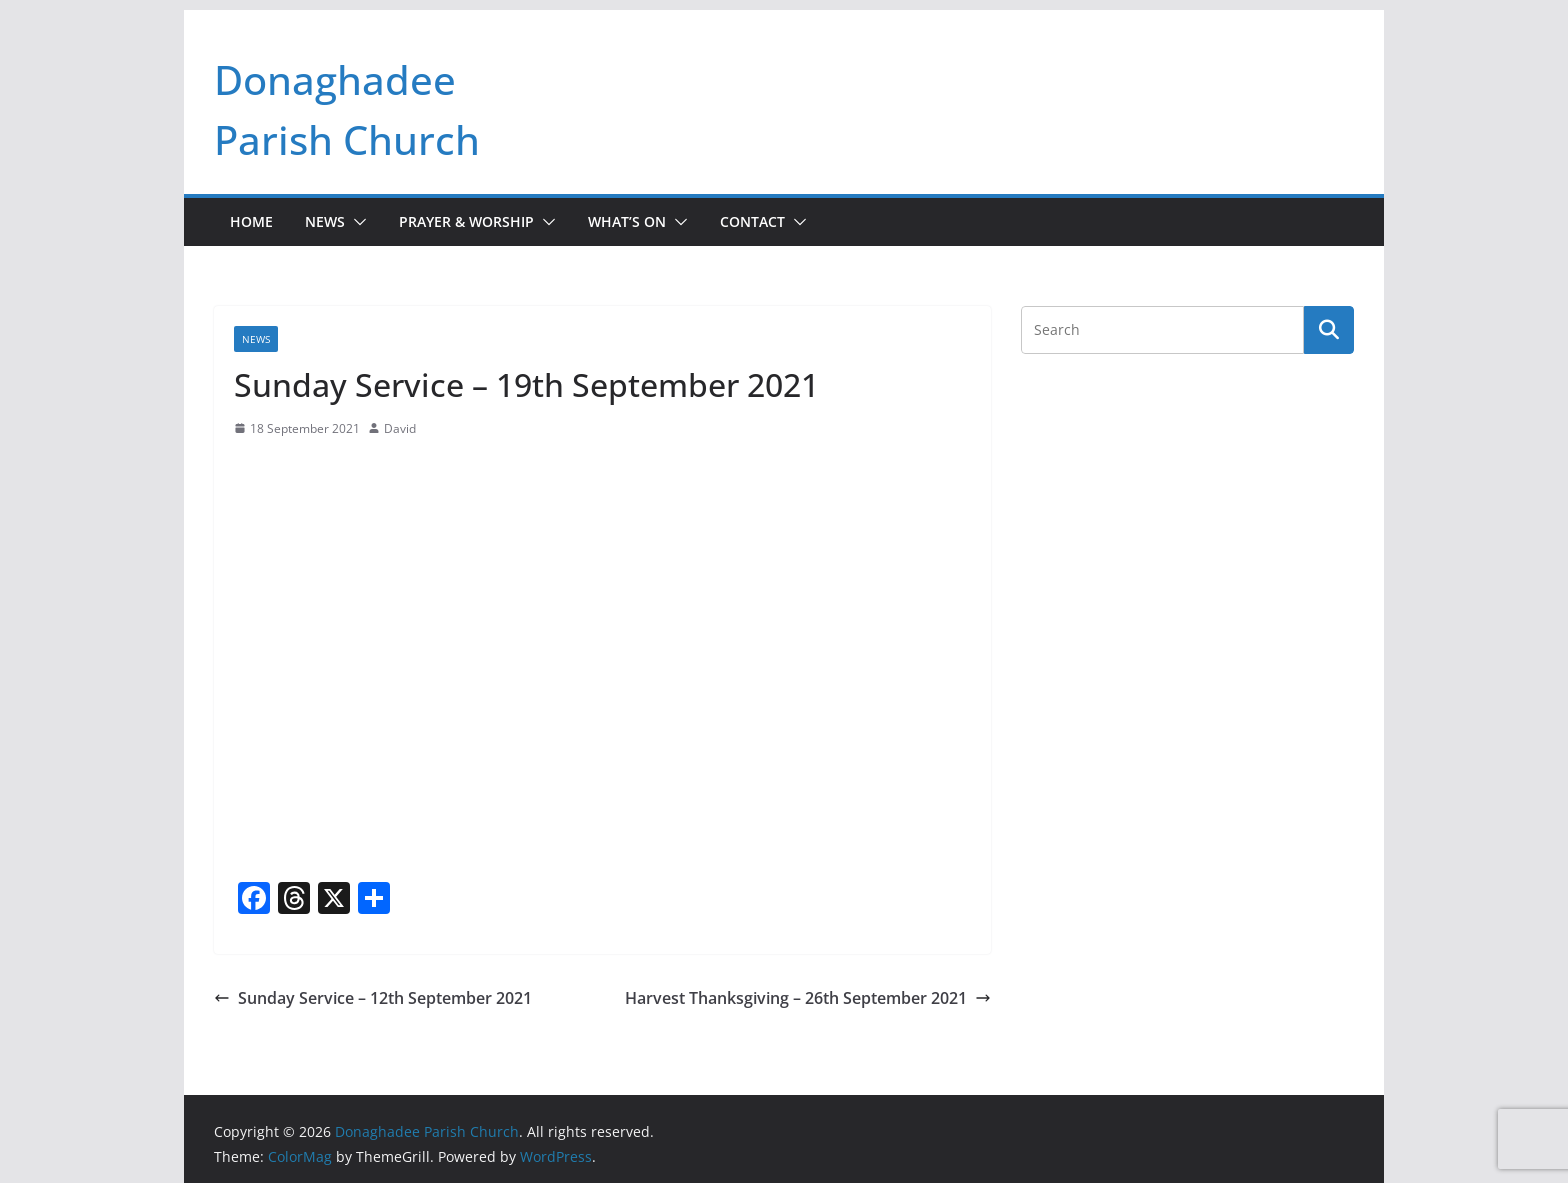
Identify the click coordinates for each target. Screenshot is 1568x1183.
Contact (752, 221)
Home (251, 221)
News (325, 221)
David (400, 428)
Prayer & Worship (466, 221)
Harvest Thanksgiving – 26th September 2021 (808, 998)
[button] (356, 222)
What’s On (627, 221)
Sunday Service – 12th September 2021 (373, 998)
